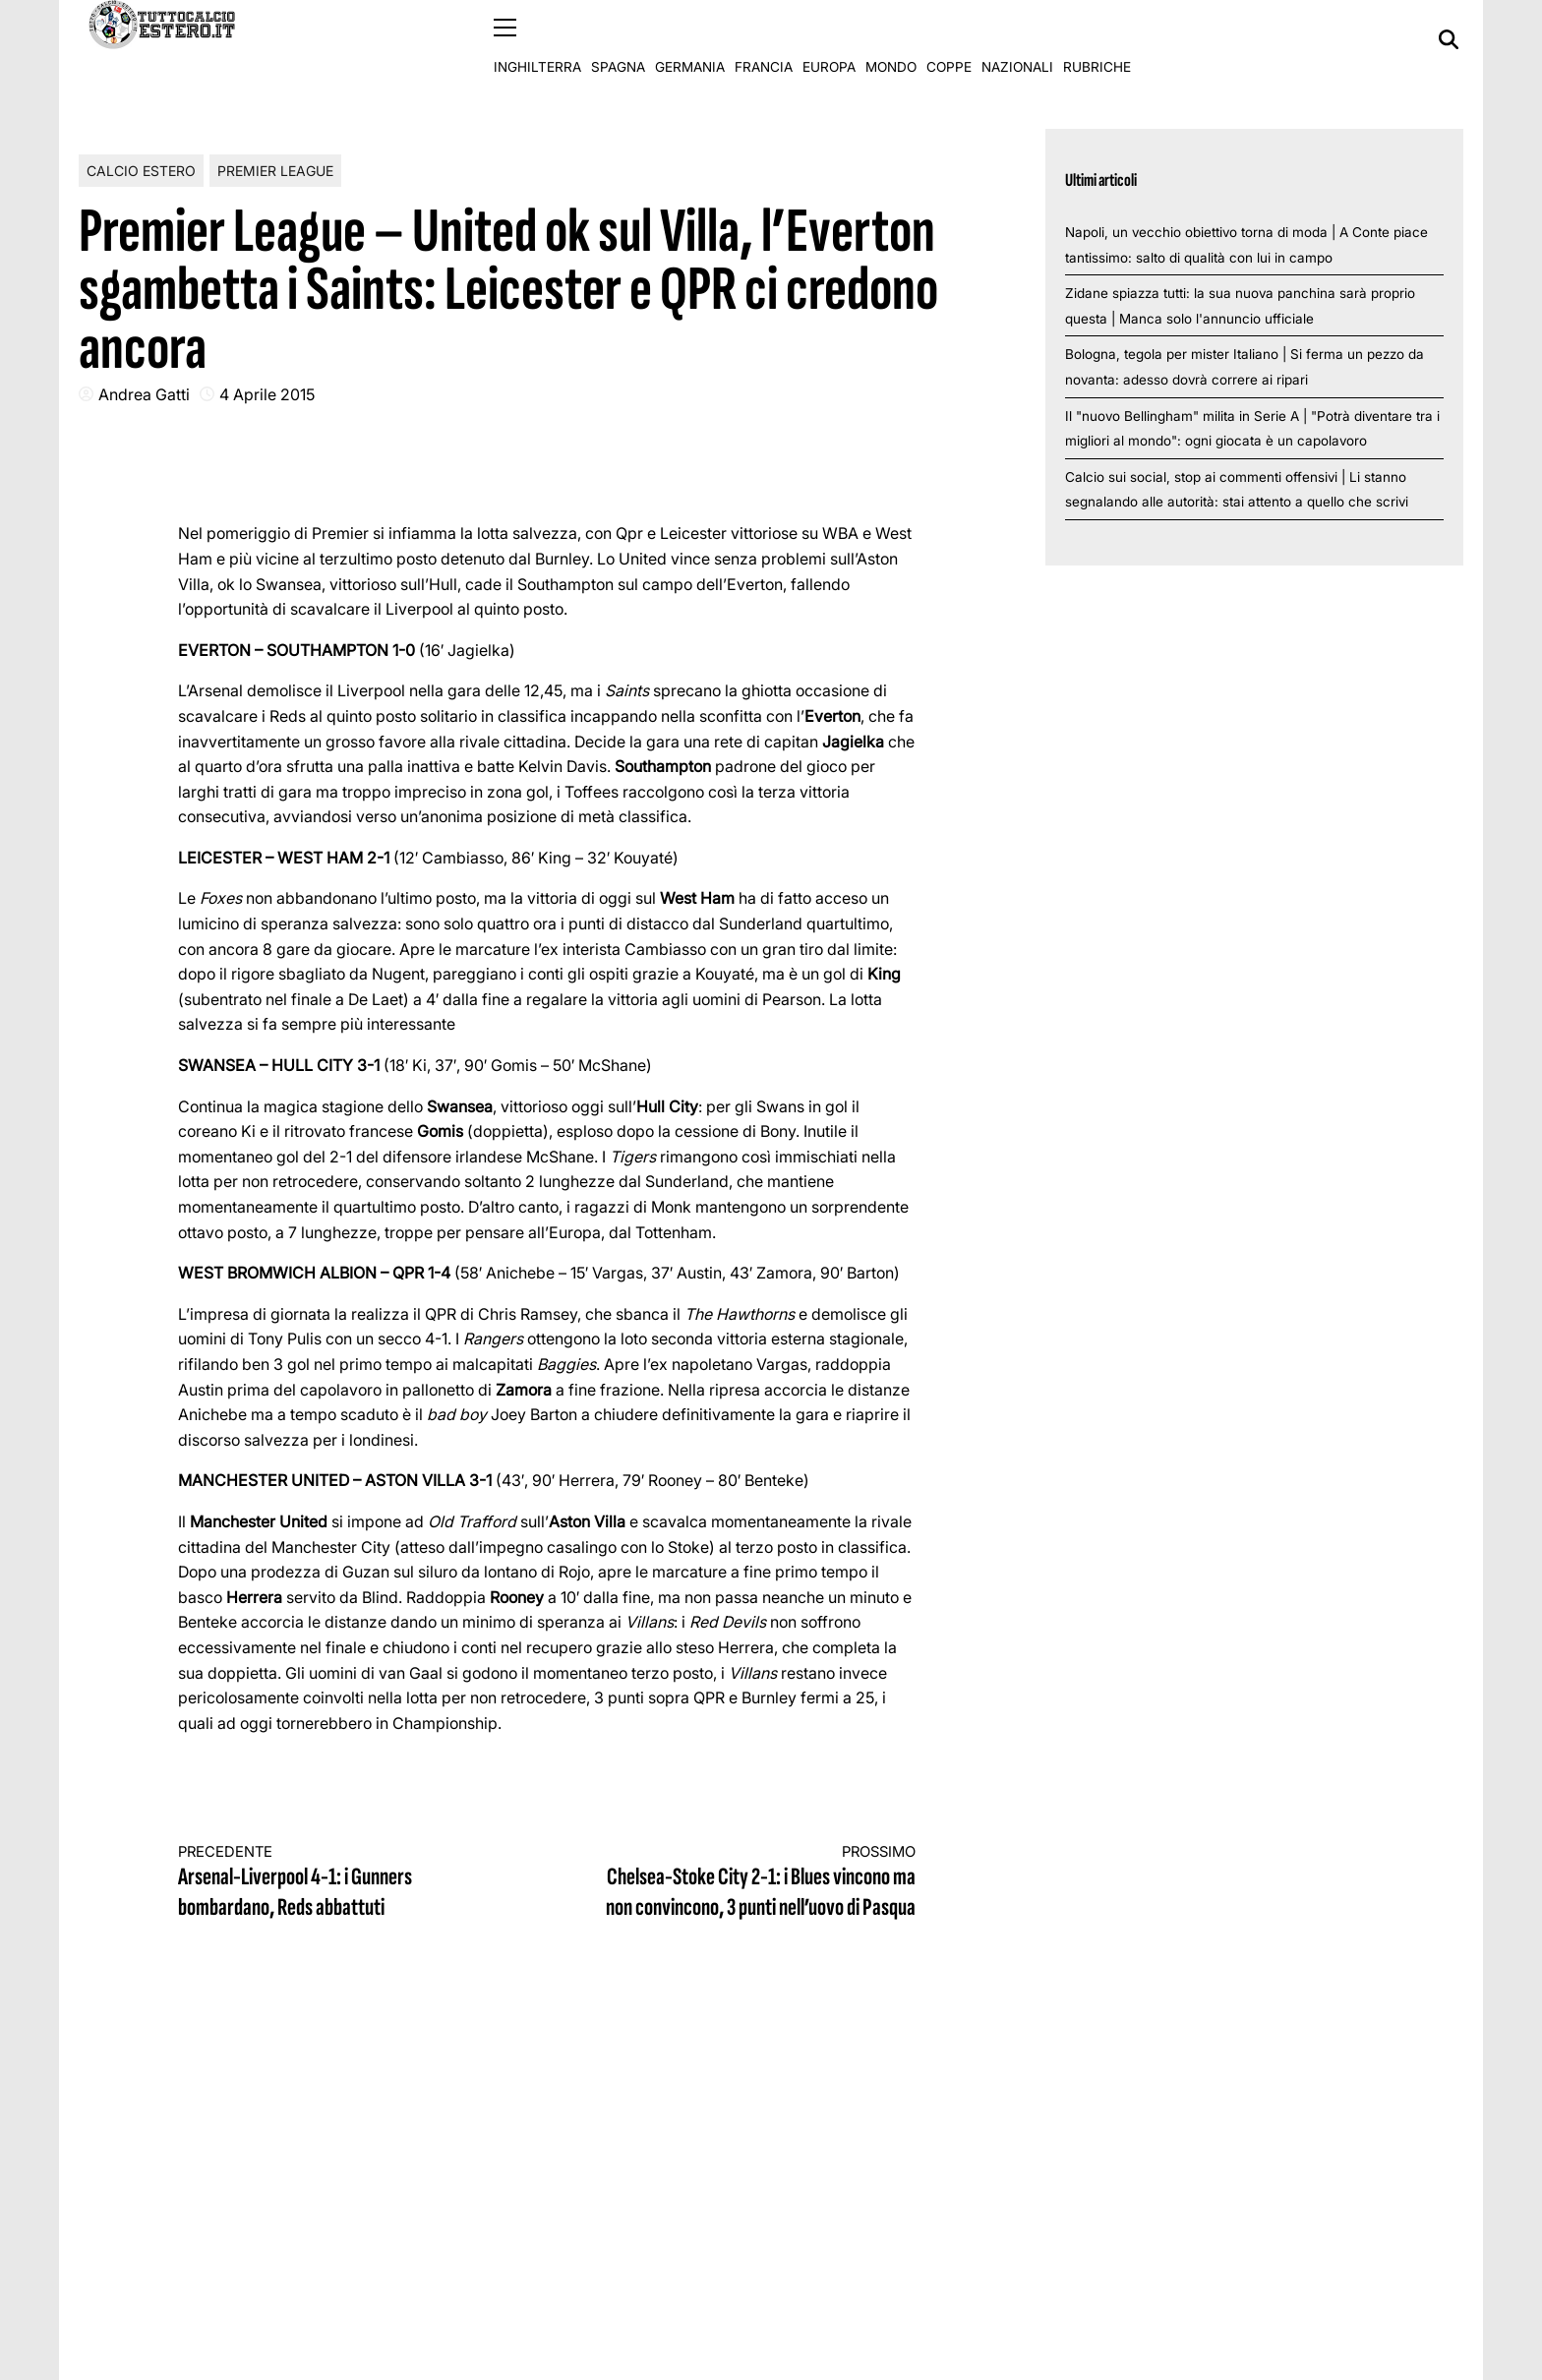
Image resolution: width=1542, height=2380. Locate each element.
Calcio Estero (141, 169)
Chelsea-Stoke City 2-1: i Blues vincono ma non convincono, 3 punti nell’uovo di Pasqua (750, 1883)
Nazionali (1017, 39)
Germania (690, 39)
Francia (764, 39)
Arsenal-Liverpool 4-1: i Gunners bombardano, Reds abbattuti (344, 1883)
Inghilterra (537, 39)
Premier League (275, 169)
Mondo (891, 39)
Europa (829, 39)
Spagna (618, 39)
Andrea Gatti (144, 393)
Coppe (949, 39)
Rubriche (1097, 39)
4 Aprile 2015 (267, 393)
